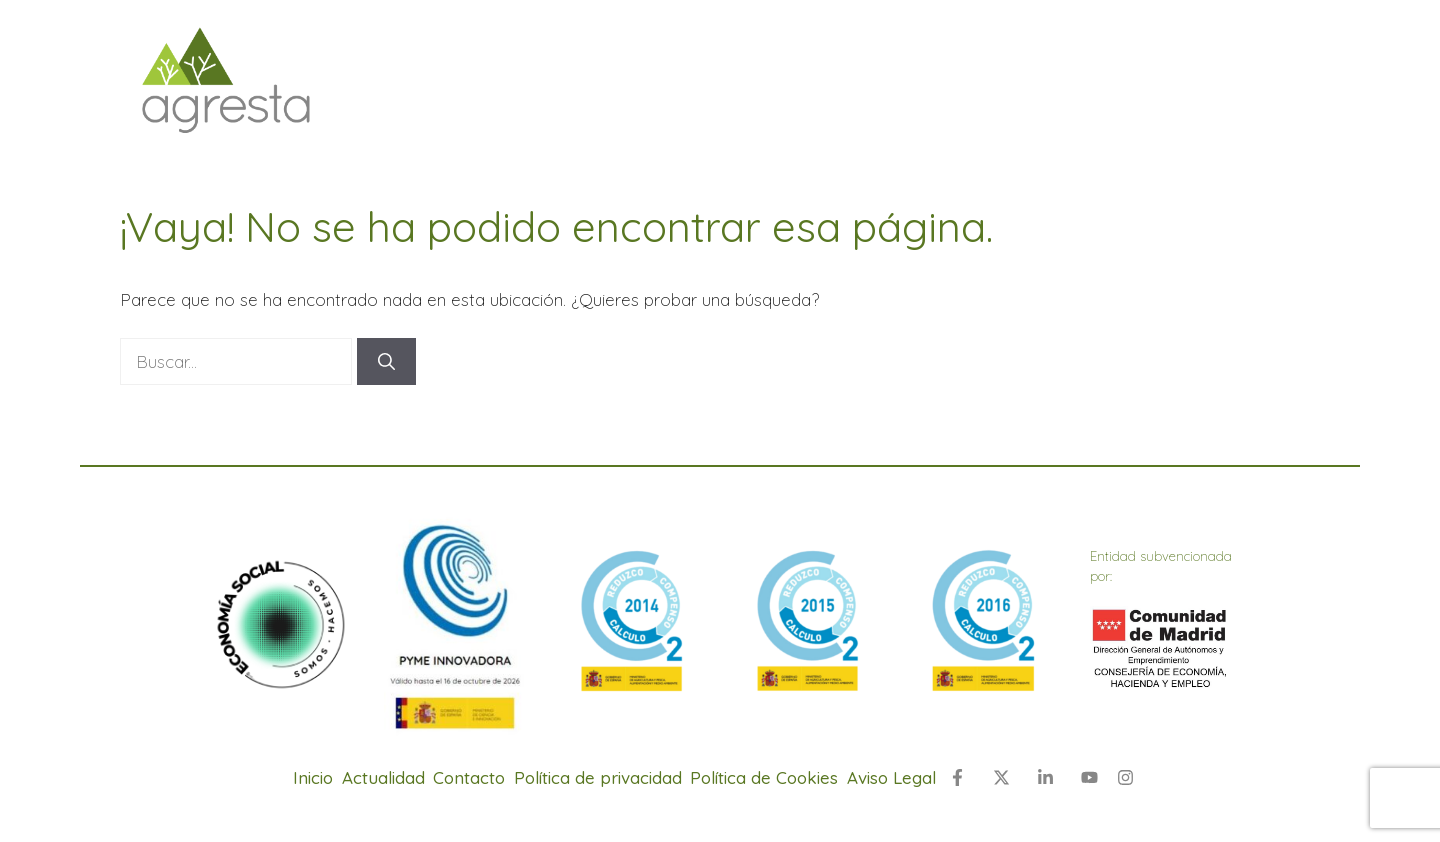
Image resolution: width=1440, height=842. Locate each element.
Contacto (469, 777)
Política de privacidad (598, 777)
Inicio (313, 777)
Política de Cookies (764, 777)
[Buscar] (386, 362)
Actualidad (383, 777)
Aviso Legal (891, 777)
